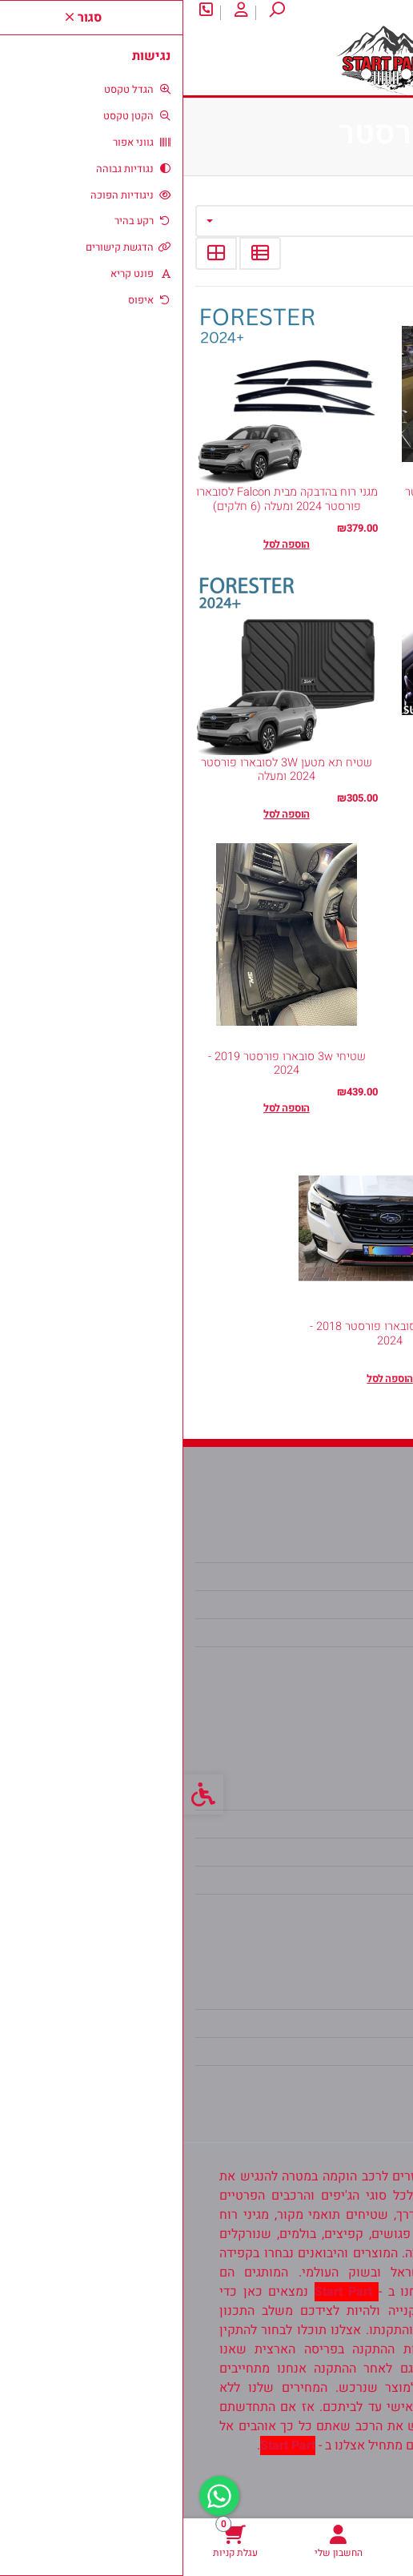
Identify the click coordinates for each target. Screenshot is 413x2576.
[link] (361, 2541)
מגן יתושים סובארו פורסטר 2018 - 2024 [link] (206, 1333)
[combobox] (206, 221)
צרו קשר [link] (331, 12)
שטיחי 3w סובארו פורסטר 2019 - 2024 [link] (103, 1063)
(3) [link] (279, 1037)
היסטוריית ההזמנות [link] (334, 2023)
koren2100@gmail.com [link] (319, 1632)
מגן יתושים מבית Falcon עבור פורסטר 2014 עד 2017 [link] (310, 499)
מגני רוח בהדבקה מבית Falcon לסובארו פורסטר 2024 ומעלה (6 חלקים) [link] (103, 499)
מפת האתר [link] (356, 1824)
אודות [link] (384, 12)
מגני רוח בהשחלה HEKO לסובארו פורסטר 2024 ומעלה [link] (310, 769)
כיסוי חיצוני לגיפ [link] (309, 1063)
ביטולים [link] (364, 1908)
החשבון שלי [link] (353, 1995)
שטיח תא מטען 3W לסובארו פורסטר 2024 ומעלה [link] (103, 769)
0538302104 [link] (349, 1660)
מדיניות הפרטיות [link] (341, 1880)
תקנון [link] (370, 1852)
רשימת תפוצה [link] (348, 2051)
